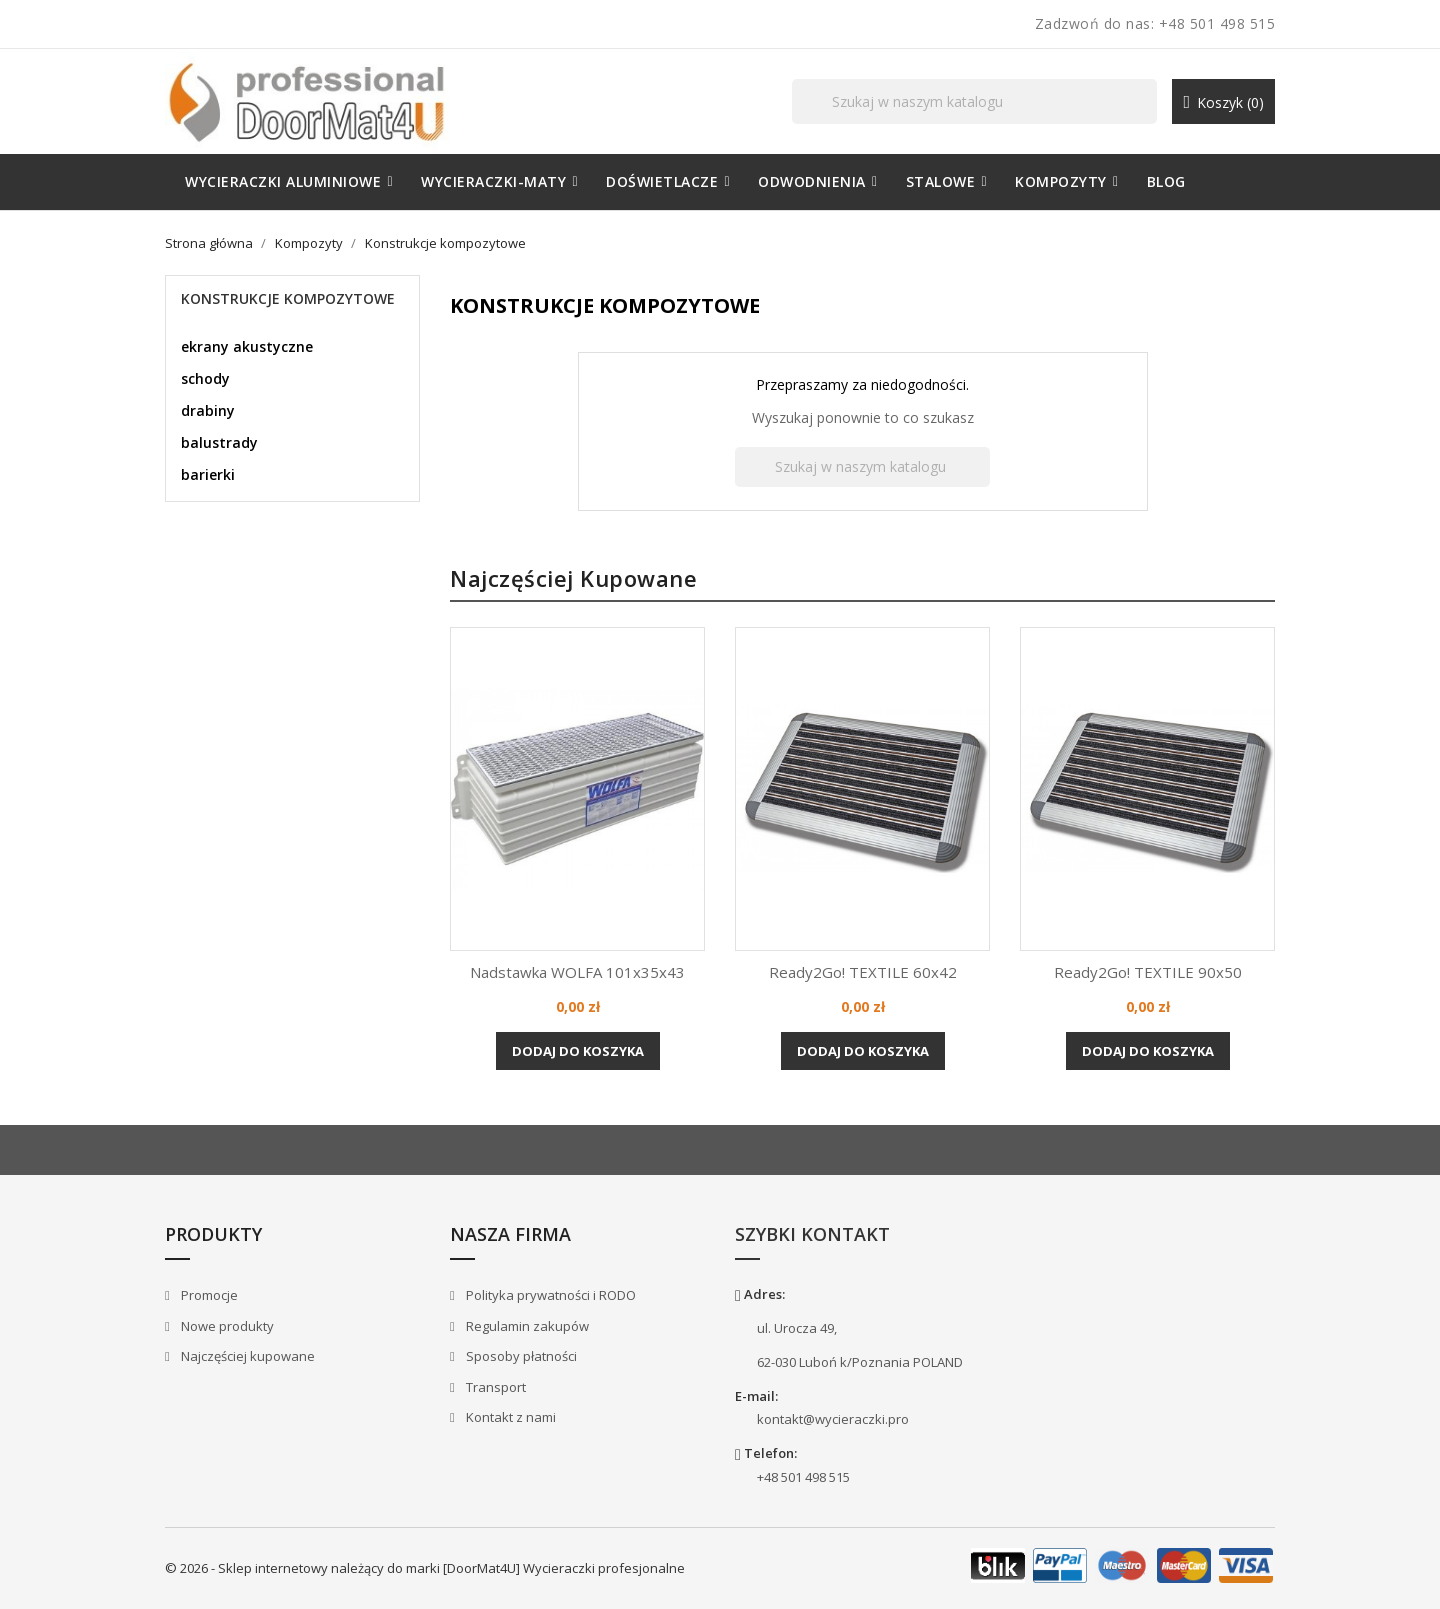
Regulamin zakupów (526, 1326)
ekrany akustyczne (247, 346)
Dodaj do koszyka (578, 1051)
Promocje (208, 1295)
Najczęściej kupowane (246, 1356)
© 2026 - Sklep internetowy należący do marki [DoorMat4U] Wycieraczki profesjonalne (425, 1568)
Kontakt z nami (509, 1417)
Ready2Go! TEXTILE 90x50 (1148, 972)
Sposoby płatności (520, 1356)
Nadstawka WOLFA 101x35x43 (577, 972)
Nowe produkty (226, 1326)
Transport (494, 1387)
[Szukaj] (974, 101)
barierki (208, 474)
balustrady (219, 442)
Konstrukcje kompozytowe (288, 298)
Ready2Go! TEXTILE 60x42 (863, 972)
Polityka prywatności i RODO (549, 1295)
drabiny (208, 410)
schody (205, 378)
